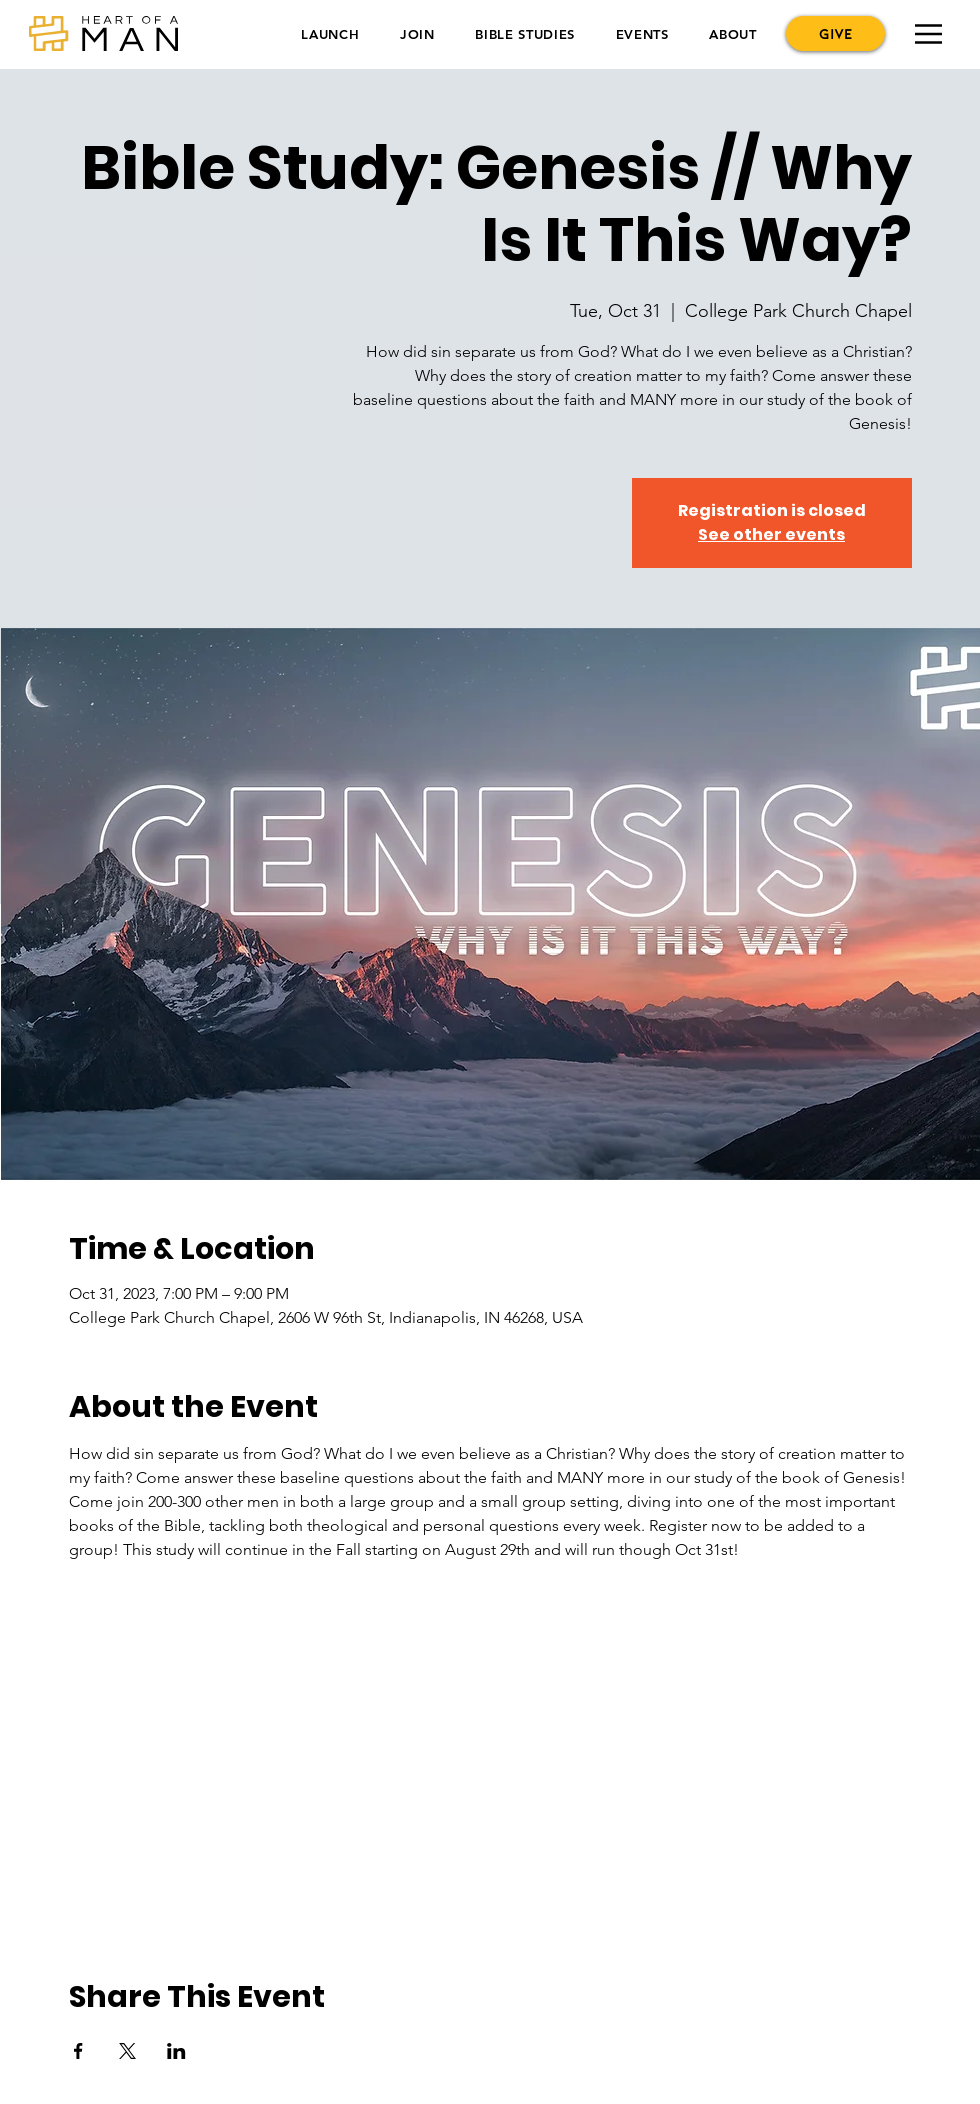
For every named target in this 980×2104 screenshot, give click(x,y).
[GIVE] (835, 33)
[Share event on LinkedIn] (176, 2051)
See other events (771, 534)
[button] (330, 34)
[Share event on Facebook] (78, 2051)
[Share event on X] (127, 2051)
